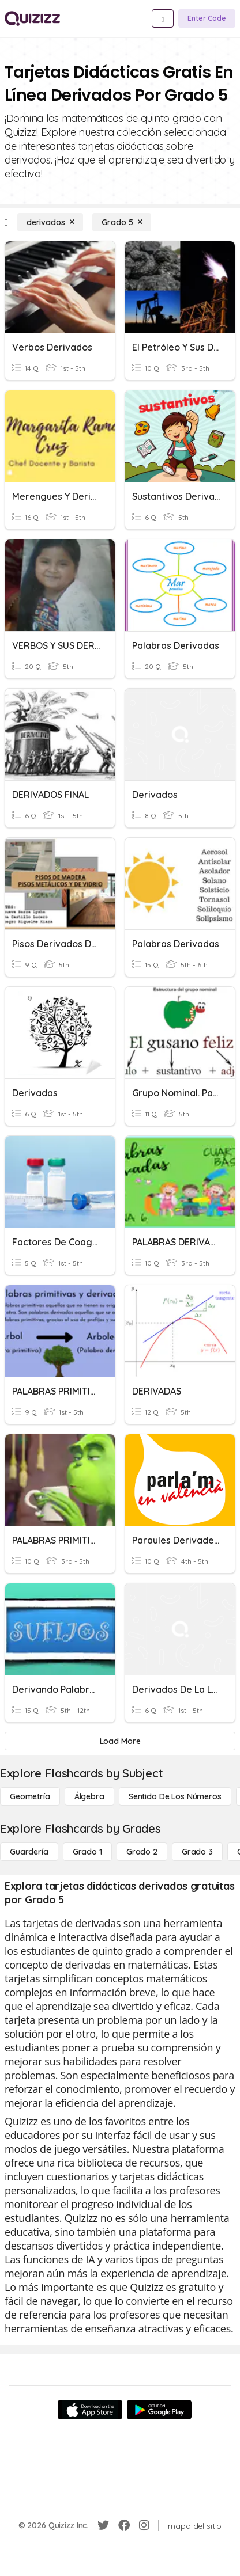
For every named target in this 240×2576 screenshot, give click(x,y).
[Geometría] (30, 1796)
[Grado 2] (142, 1851)
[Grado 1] (87, 1851)
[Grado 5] (121, 222)
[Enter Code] (206, 18)
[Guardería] (29, 1851)
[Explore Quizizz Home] (32, 18)
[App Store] (90, 2409)
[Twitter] (103, 2525)
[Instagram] (144, 2525)
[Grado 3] (197, 1851)
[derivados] (50, 222)
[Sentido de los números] (175, 1796)
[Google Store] (159, 2409)
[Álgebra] (89, 1796)
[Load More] (120, 1741)
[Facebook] (124, 2525)
